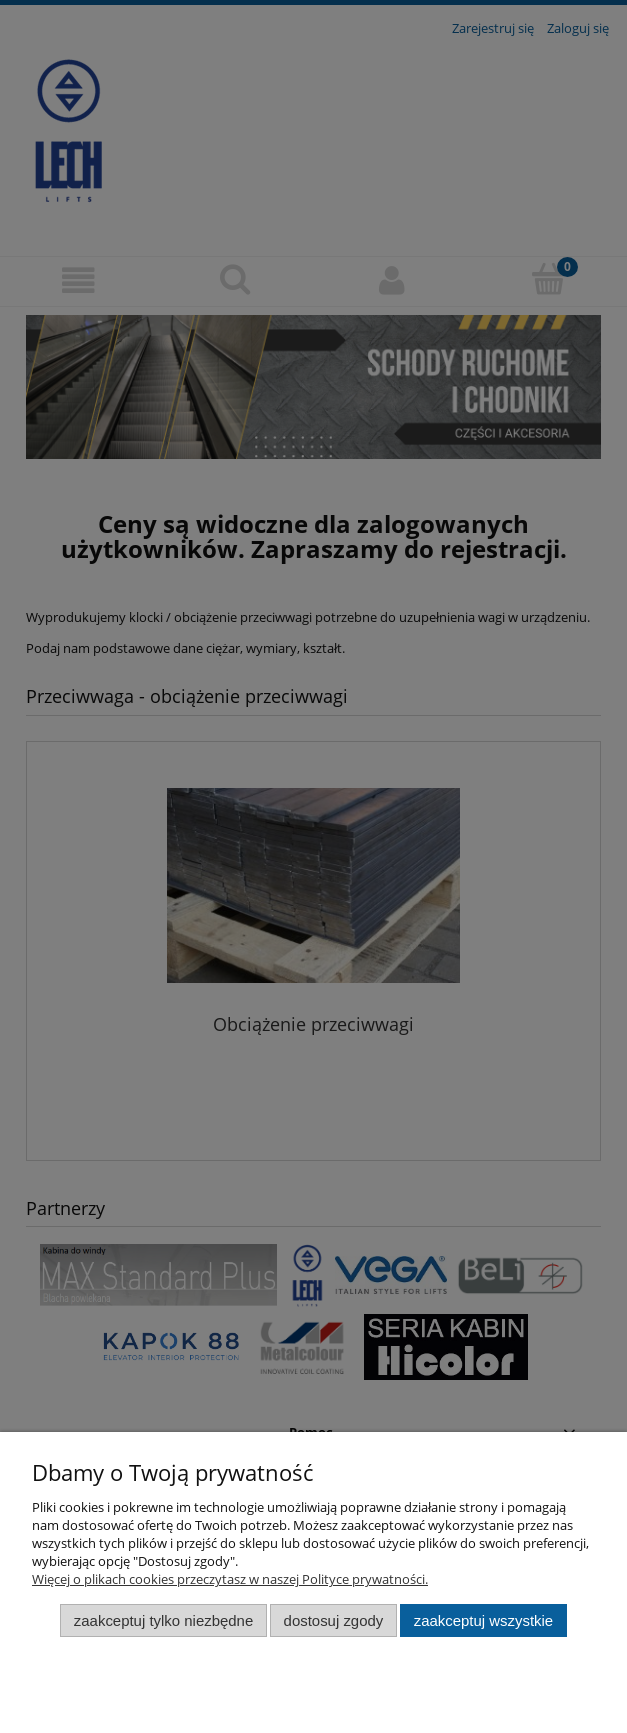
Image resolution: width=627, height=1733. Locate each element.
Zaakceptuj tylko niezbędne (163, 1620)
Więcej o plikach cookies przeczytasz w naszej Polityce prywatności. (230, 1579)
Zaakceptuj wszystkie (483, 1620)
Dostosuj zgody (334, 1620)
